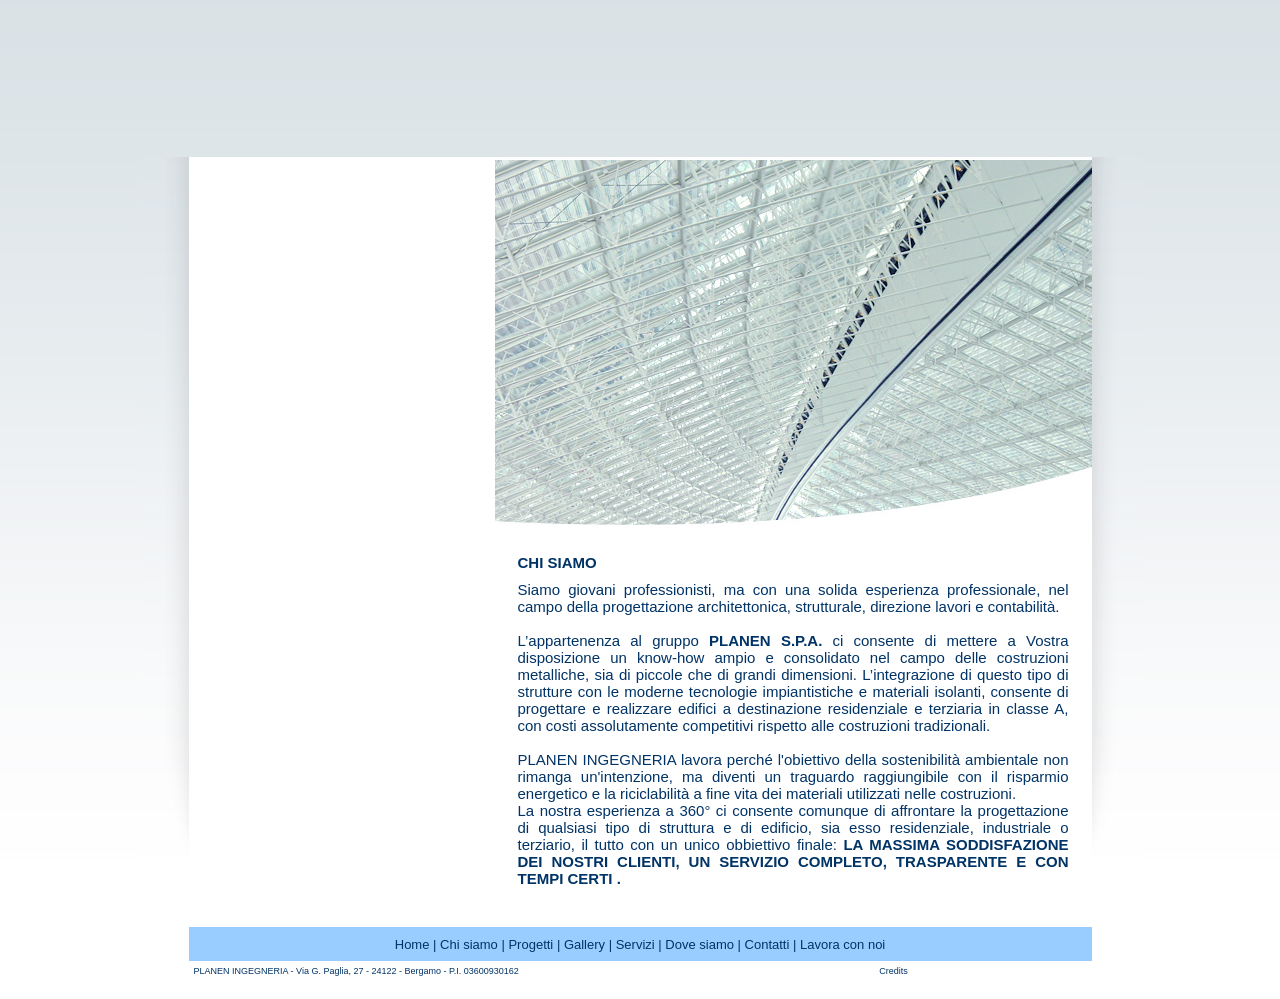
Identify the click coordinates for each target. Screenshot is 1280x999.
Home (412, 944)
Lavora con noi (842, 944)
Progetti (530, 944)
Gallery (584, 944)
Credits (893, 971)
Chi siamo (469, 944)
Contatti (767, 944)
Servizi (635, 944)
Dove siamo (699, 944)
